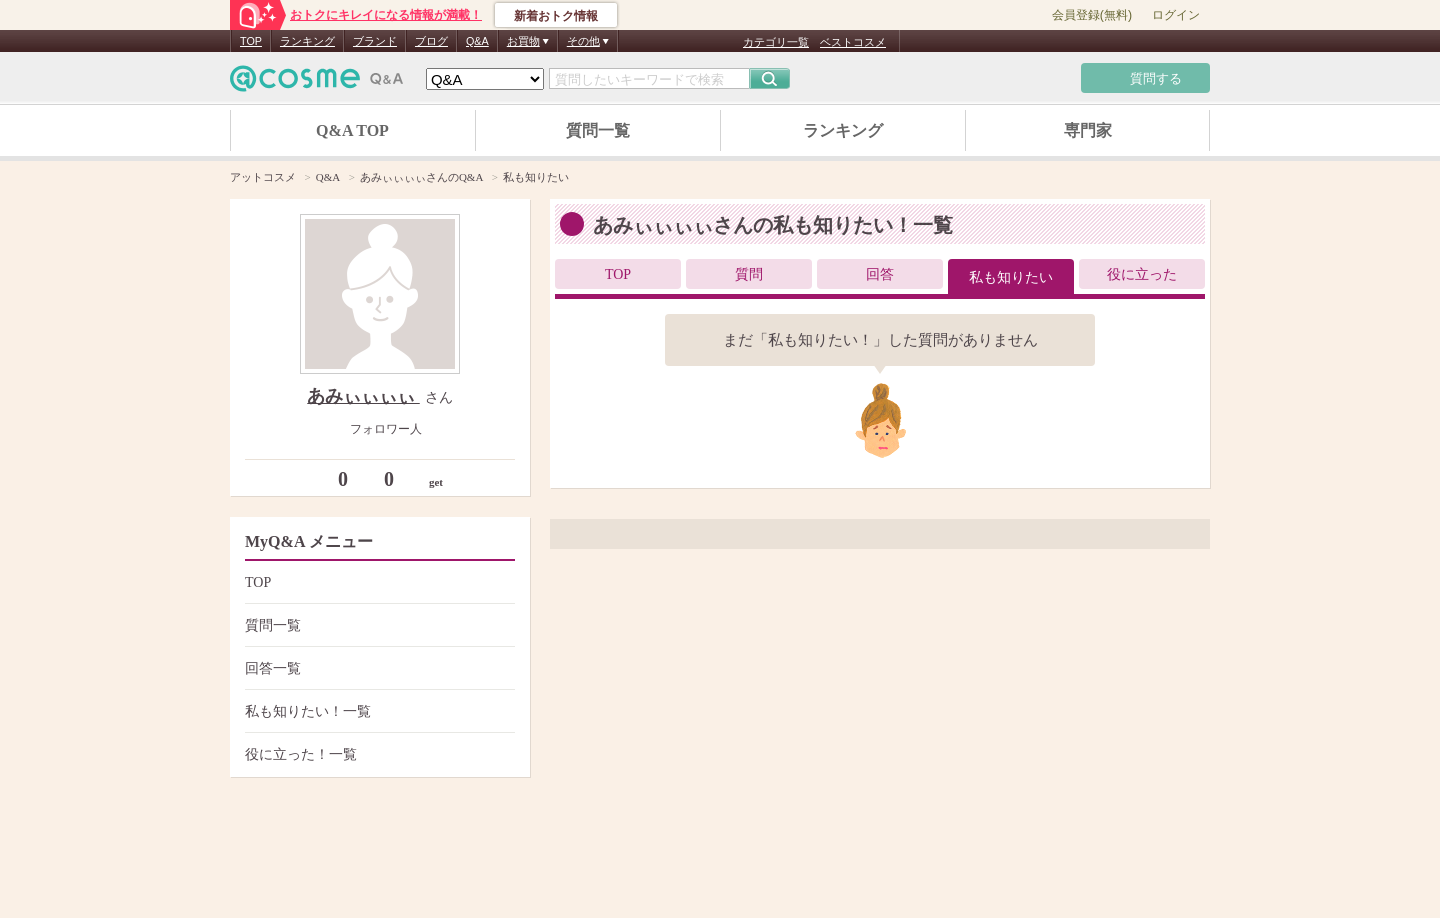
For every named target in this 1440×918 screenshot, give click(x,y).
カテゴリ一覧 (776, 42)
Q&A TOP (352, 130)
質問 (749, 274)
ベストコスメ (853, 42)
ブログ (431, 41)
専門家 (1088, 130)
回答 (880, 274)
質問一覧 (598, 130)
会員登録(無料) (1092, 15)
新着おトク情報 (556, 16)
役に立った (1142, 274)
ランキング (307, 41)
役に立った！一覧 (377, 754)
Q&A (477, 41)
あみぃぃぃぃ (363, 396)
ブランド (375, 41)
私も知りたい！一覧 (377, 711)
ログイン (1176, 15)
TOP (251, 41)
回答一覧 (377, 668)
